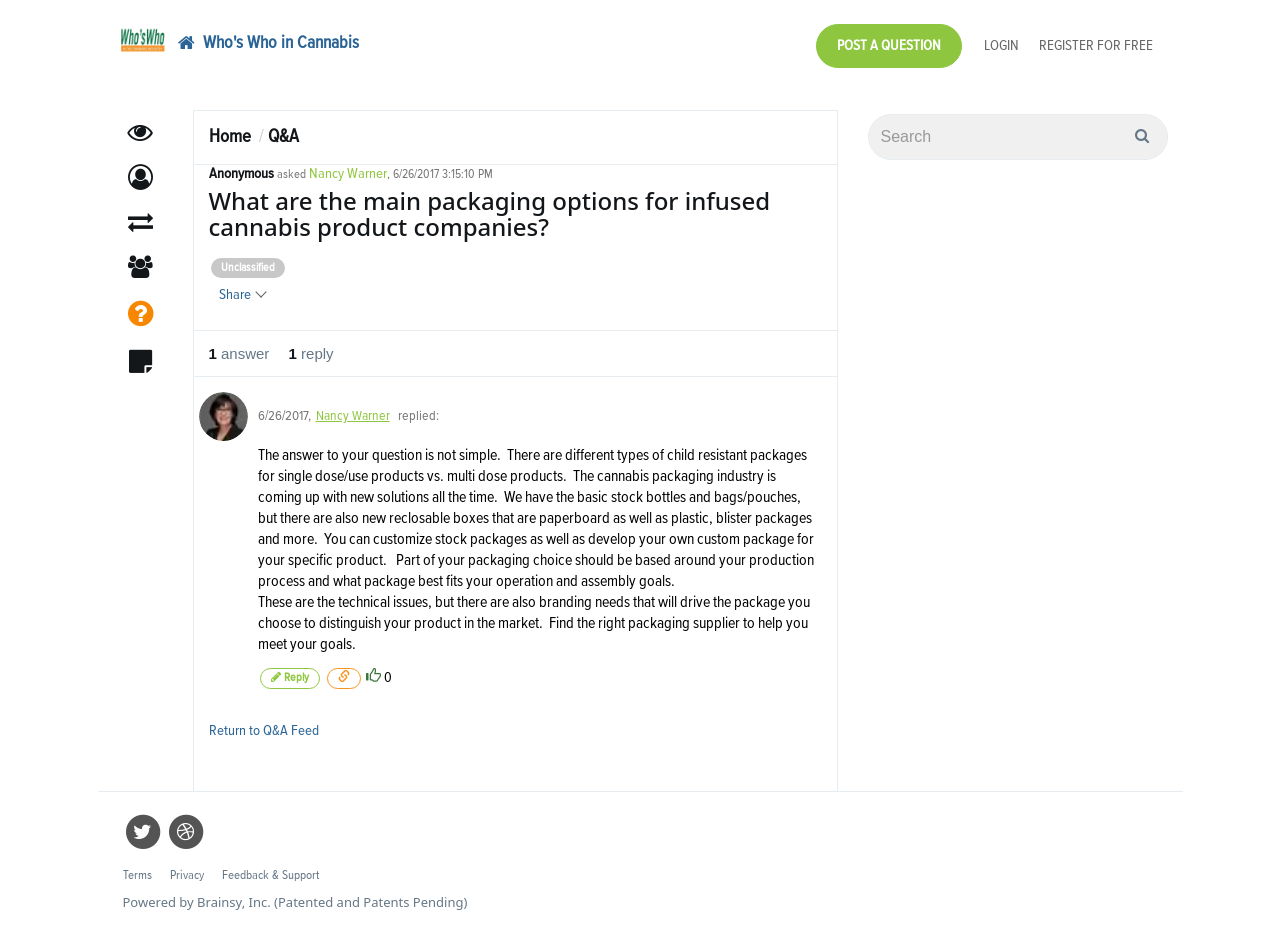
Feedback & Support (270, 875)
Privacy (187, 875)
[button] (140, 177)
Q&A (283, 136)
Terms (137, 875)
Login (1001, 45)
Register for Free (1096, 45)
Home (230, 136)
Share (242, 294)
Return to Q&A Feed (264, 730)
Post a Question (889, 45)
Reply (290, 677)
